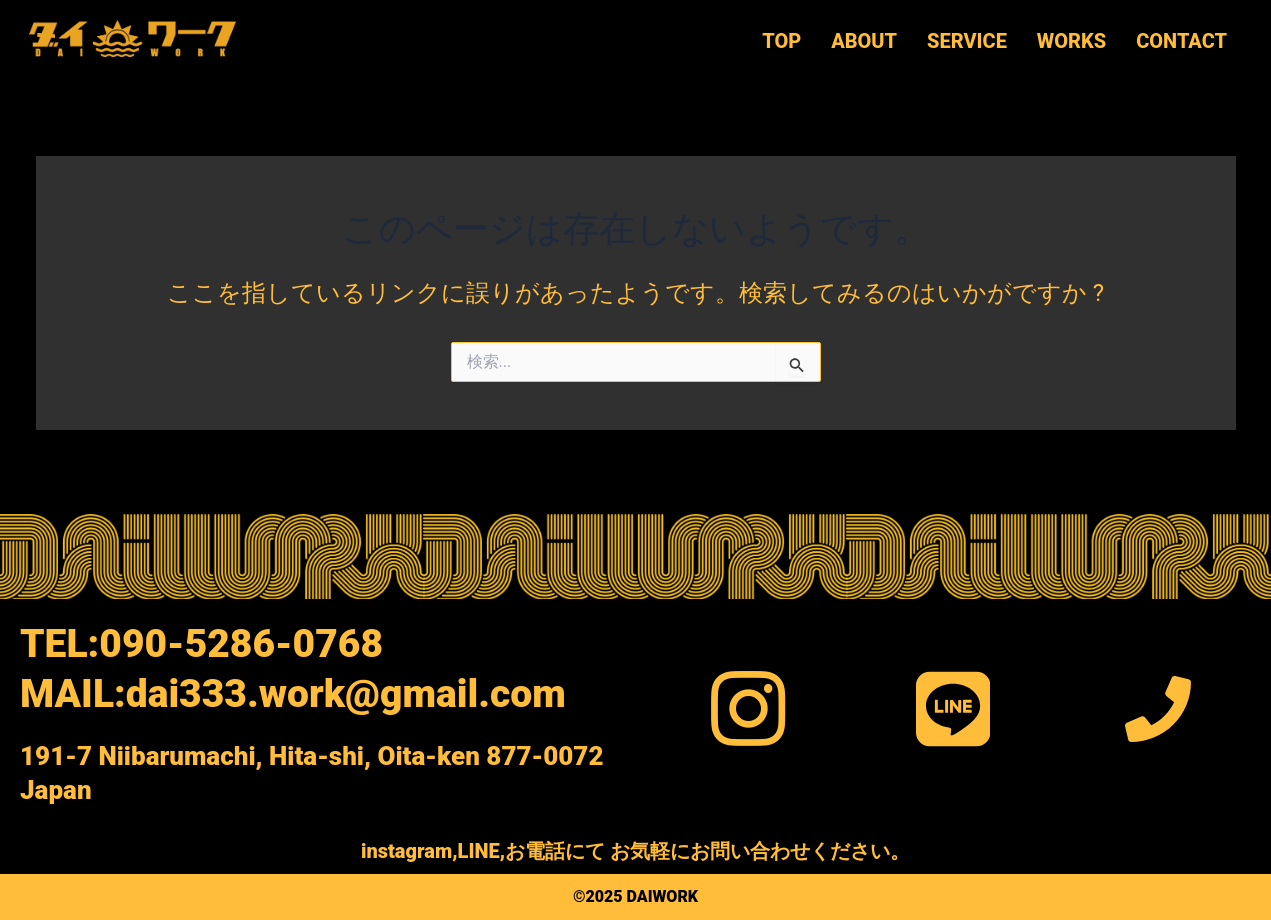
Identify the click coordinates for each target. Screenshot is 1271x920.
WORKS (1070, 41)
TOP (780, 41)
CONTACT (1180, 41)
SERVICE (966, 41)
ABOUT (863, 41)
